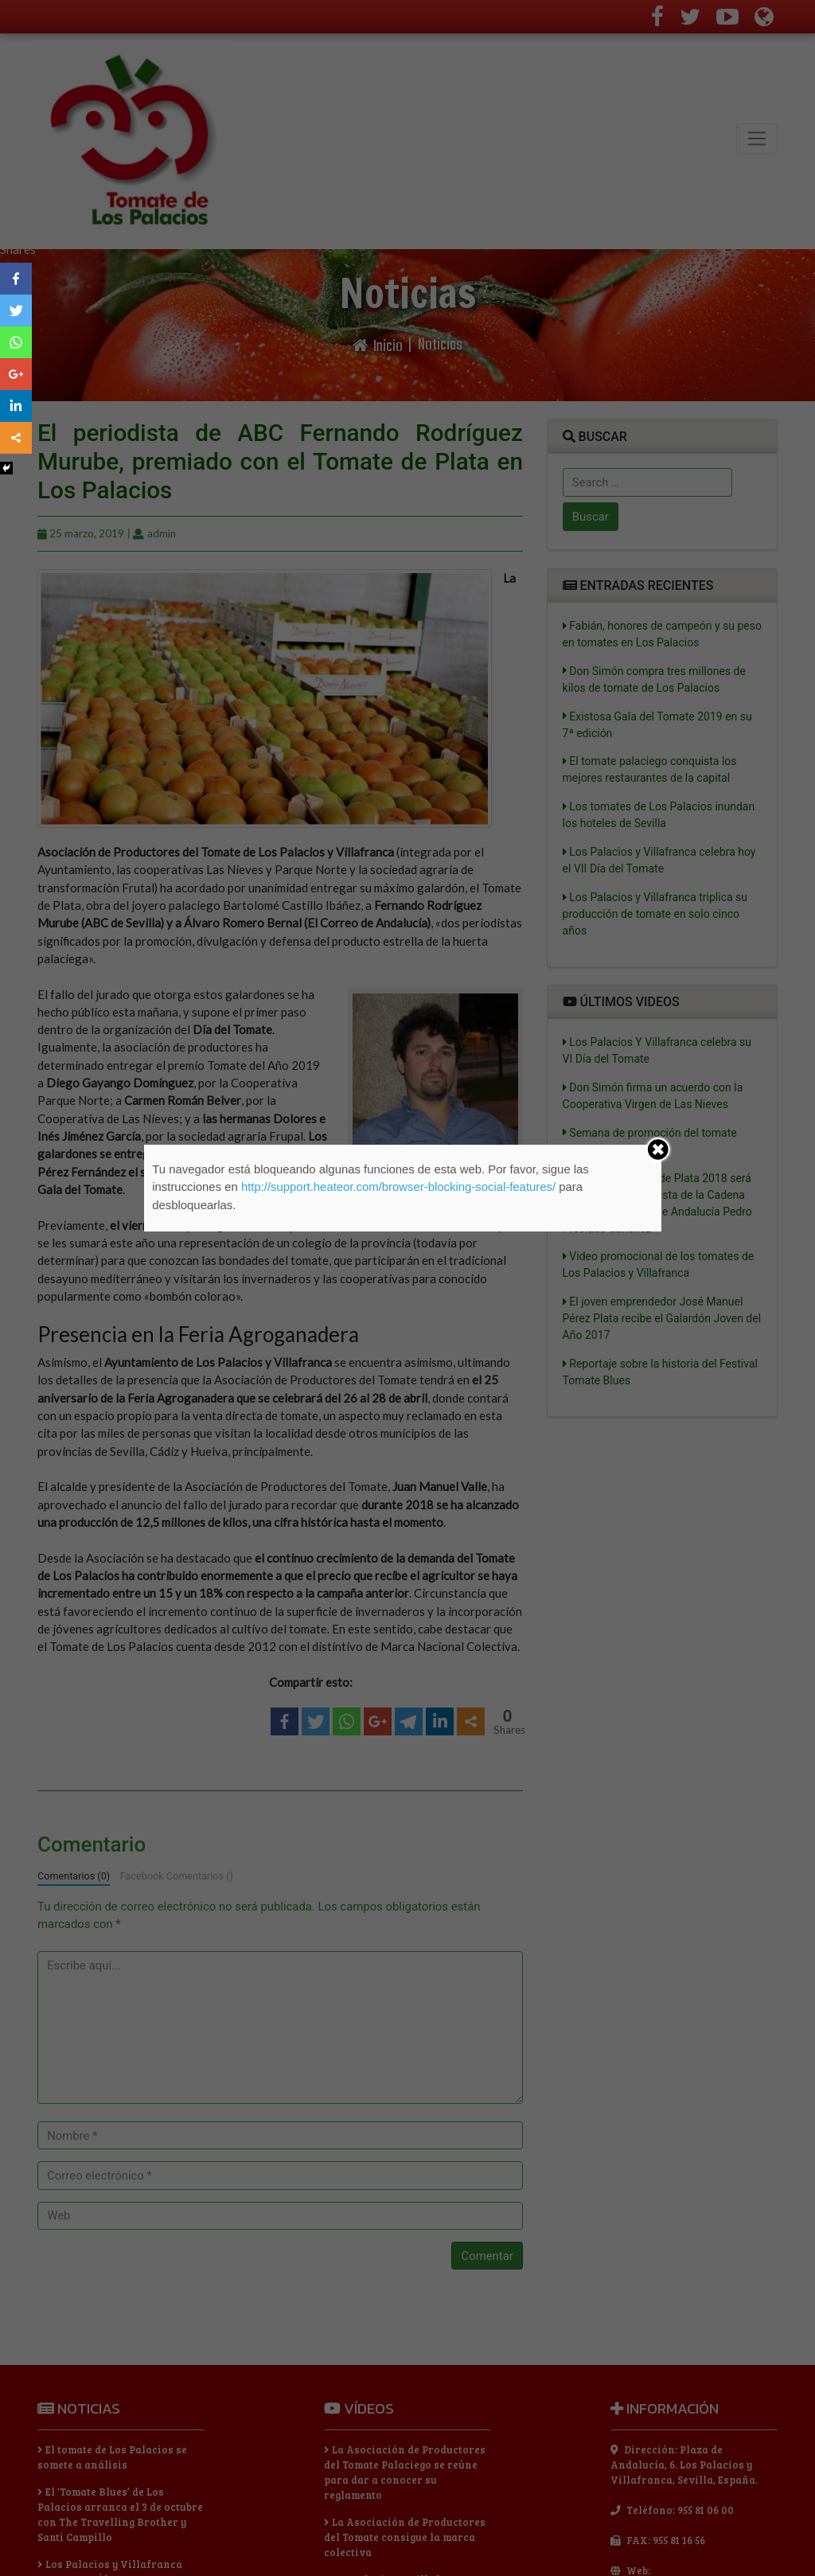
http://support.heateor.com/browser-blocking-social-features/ (398, 1187)
